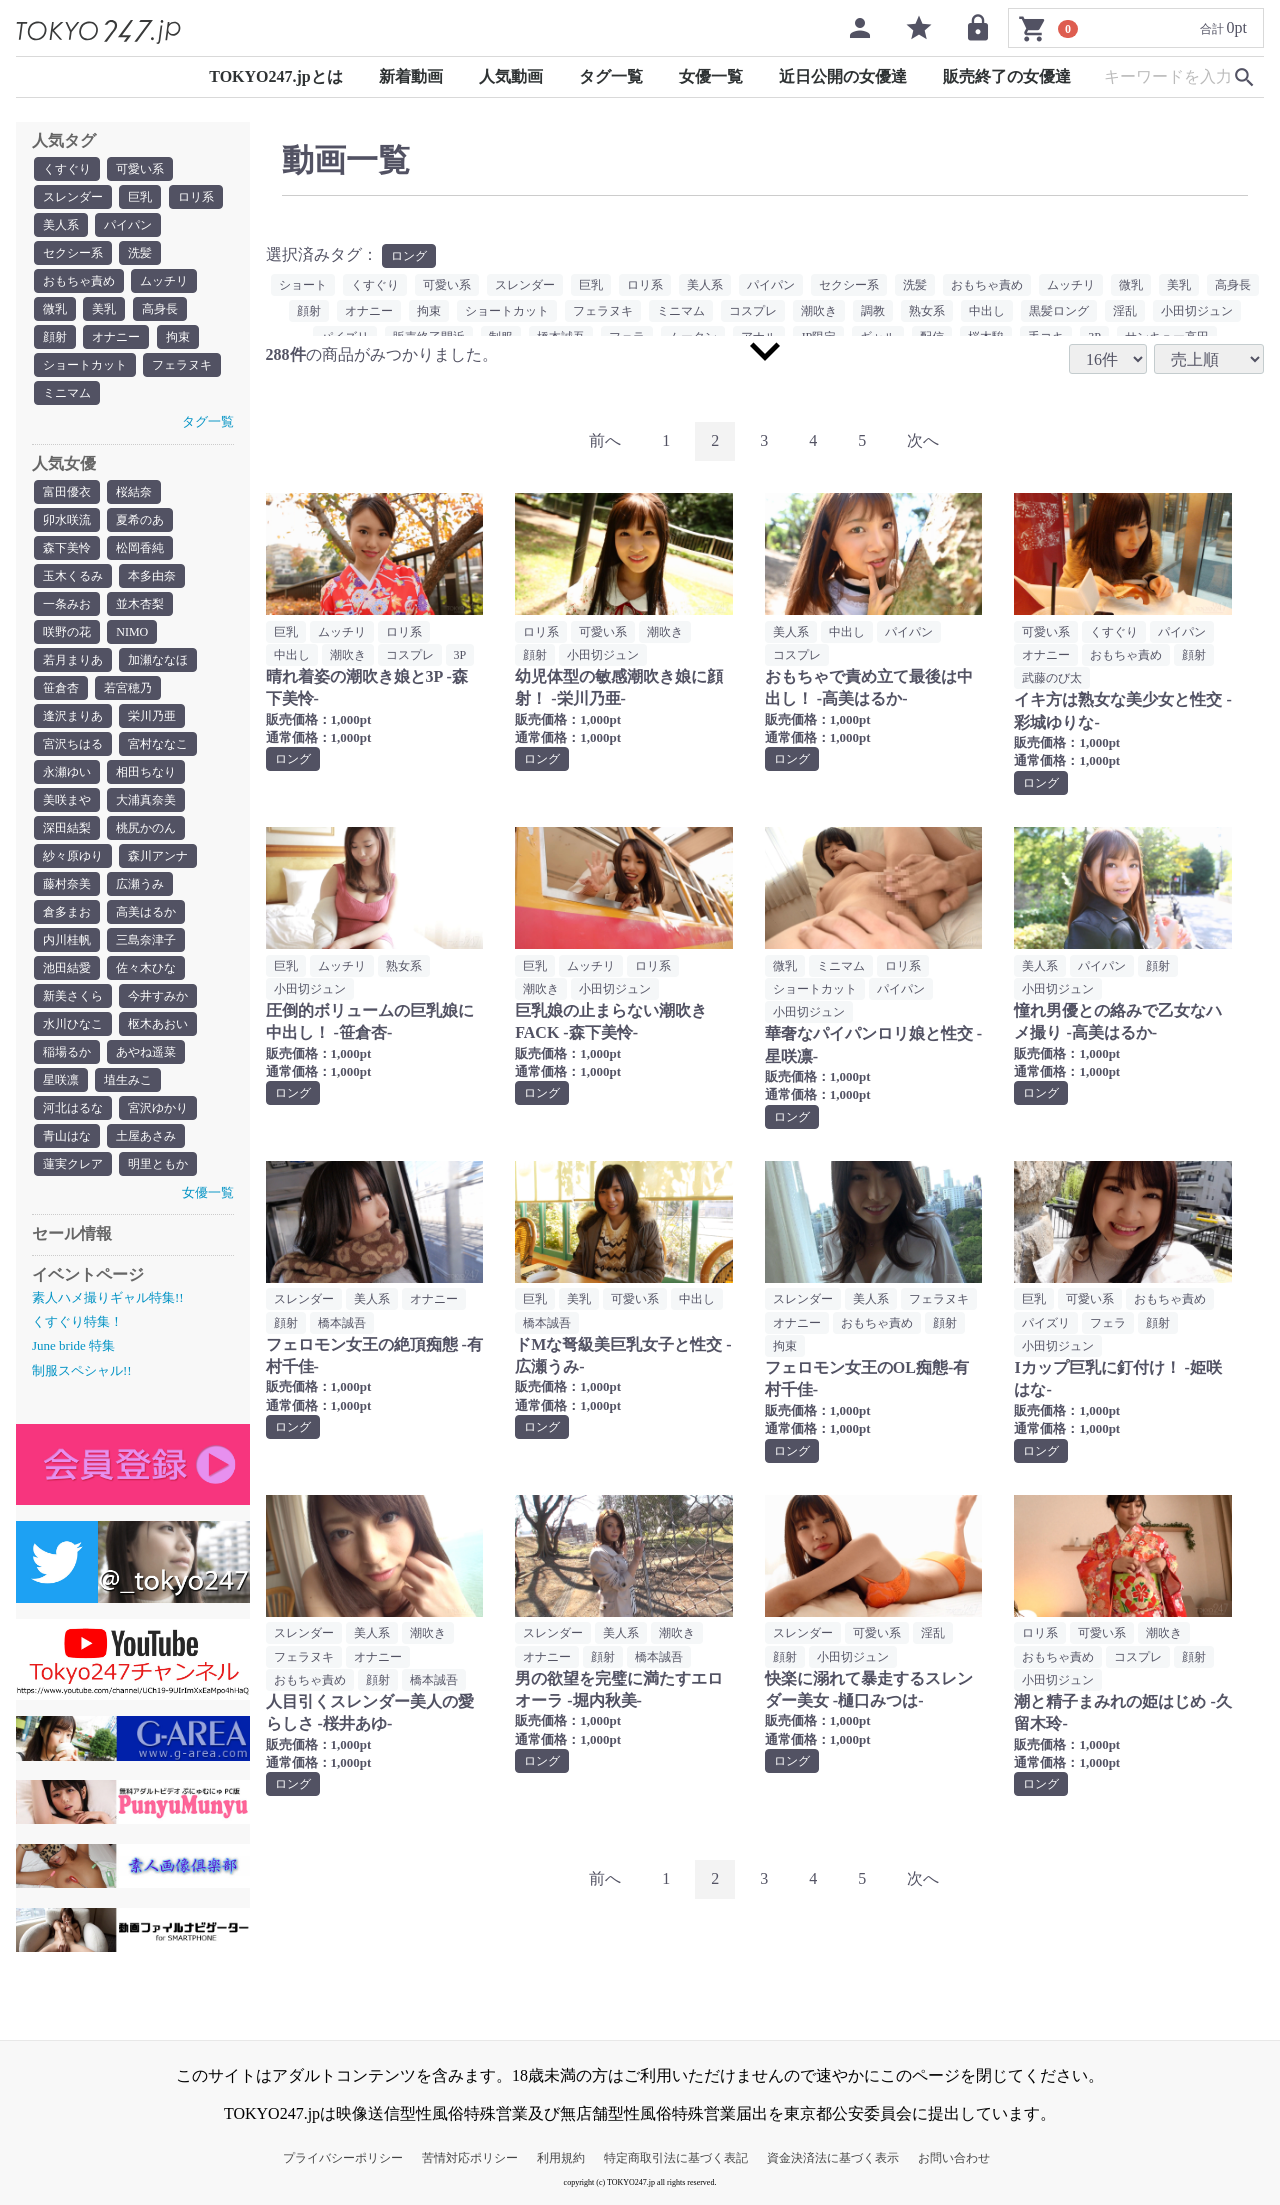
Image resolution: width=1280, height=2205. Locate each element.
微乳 (55, 309)
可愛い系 (140, 169)
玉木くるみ (73, 576)
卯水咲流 (67, 520)
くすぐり (67, 169)
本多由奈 (152, 576)
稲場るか (67, 1052)
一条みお (67, 604)
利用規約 (561, 2158)
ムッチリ (164, 281)
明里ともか (158, 1164)
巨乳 (140, 197)
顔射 (55, 337)
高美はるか (146, 912)
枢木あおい (158, 1024)
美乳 (104, 309)
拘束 (178, 337)
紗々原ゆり (73, 856)
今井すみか (158, 996)
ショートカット (85, 365)
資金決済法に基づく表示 (833, 2158)
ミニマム (67, 393)
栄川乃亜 (152, 716)
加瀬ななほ (158, 660)
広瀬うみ (140, 884)
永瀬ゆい (67, 772)
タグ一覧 (611, 76)
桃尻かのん (146, 828)
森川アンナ (158, 856)
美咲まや (67, 800)
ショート (303, 285)
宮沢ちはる (73, 744)
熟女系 (927, 311)
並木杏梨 (140, 604)
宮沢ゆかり (158, 1108)
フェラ (1108, 1323)
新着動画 (411, 76)
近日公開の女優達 (843, 76)
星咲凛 (61, 1080)
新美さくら (73, 996)
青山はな (67, 1136)
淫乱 (1125, 311)
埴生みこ (128, 1080)
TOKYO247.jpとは (276, 76)
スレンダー (73, 197)
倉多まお (67, 912)
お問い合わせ (954, 2158)
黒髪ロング (1059, 311)
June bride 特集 (73, 1345)
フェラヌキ (182, 365)
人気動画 (511, 76)
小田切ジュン (1197, 311)
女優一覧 (711, 76)
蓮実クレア (73, 1164)
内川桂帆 (67, 940)
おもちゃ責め (79, 281)
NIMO (132, 632)
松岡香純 (140, 548)
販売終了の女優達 (1007, 76)
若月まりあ (73, 660)
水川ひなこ (73, 1024)
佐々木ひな (146, 968)
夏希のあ (140, 520)
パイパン (128, 225)
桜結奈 (134, 492)
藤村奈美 (67, 884)
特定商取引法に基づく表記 (676, 2158)
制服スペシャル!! (82, 1370)
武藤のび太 (1052, 678)
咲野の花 (67, 632)
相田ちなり (146, 772)
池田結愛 (67, 968)
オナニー (116, 337)
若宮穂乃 (128, 688)
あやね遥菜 (146, 1052)
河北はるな (73, 1108)
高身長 (160, 309)
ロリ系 (196, 197)
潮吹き (819, 311)
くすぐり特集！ (77, 1321)
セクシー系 (73, 253)
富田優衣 (67, 492)
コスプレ (753, 311)
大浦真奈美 (146, 800)
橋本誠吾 (342, 1323)
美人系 (61, 225)
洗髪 (140, 253)
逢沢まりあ (73, 716)
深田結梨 (67, 828)
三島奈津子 (146, 940)
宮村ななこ (158, 744)
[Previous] (605, 441)
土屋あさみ (146, 1136)
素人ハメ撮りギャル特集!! (108, 1297)
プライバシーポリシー (343, 2158)
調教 (873, 311)
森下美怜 (67, 548)
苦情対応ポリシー (470, 2158)
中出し (987, 311)
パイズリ (1046, 1323)
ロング (409, 256)
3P (460, 655)
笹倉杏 (61, 688)
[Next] (923, 441)
